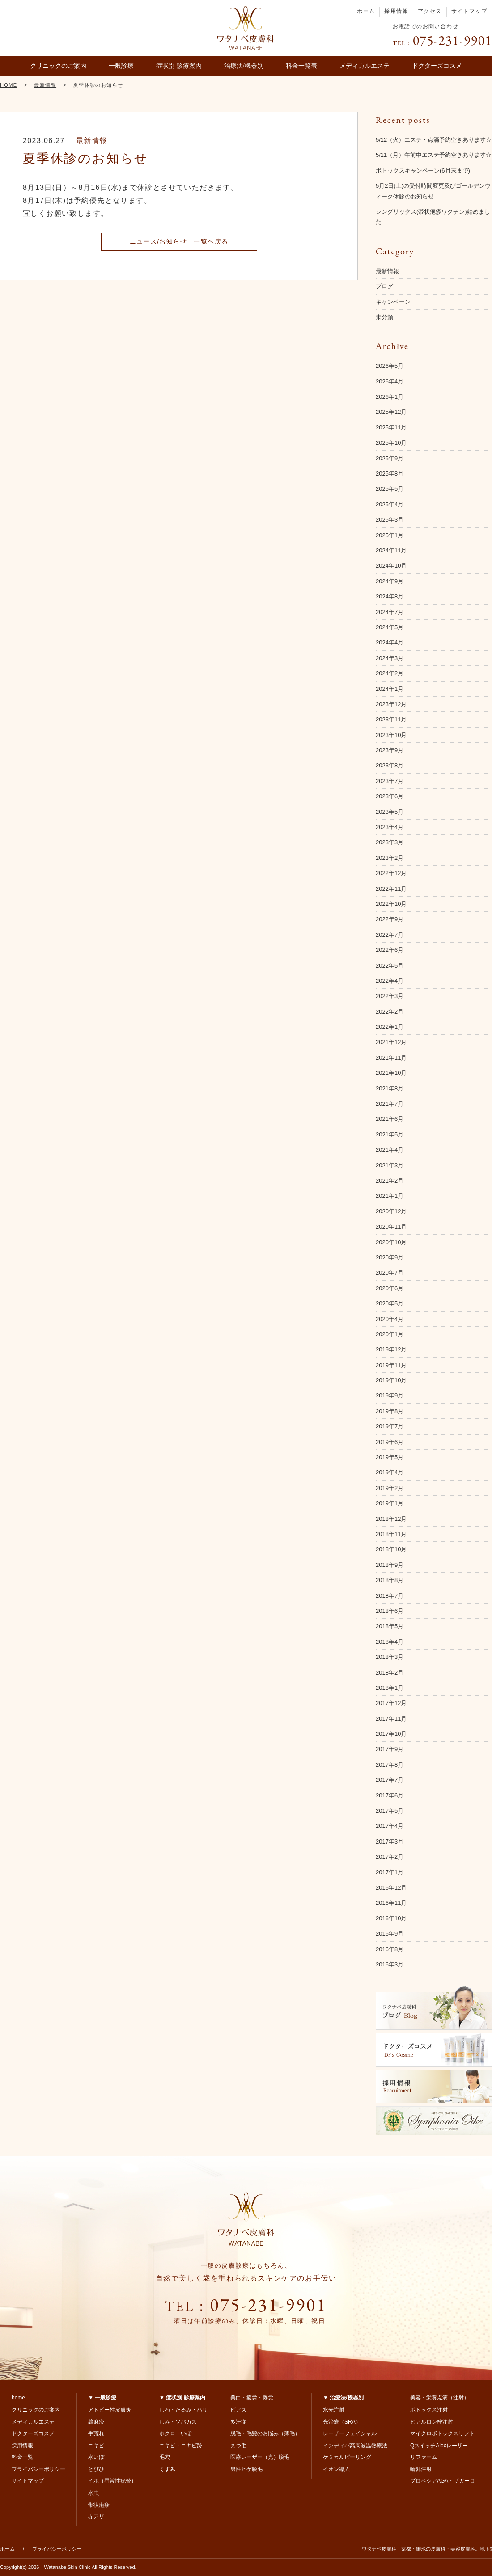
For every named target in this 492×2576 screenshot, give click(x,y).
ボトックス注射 (429, 2410)
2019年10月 (391, 1380)
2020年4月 (389, 1319)
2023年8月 (389, 765)
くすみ (167, 2469)
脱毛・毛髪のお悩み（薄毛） (265, 2433)
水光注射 (333, 2410)
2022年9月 (389, 919)
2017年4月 (389, 1826)
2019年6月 (389, 1442)
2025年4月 (389, 504)
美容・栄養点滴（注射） (439, 2398)
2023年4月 (389, 827)
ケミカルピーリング (347, 2457)
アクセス (430, 11)
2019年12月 (391, 1349)
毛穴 (164, 2457)
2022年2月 (389, 1011)
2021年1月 (389, 1195)
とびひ (96, 2469)
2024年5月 (389, 627)
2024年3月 (389, 658)
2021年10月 (391, 1072)
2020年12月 (391, 1211)
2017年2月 (389, 1856)
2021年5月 (389, 1134)
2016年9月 (389, 1933)
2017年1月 (389, 1872)
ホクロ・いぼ (175, 2433)
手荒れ (96, 2433)
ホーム (366, 11)
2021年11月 (391, 1057)
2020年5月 (389, 1303)
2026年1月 (389, 396)
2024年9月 (389, 581)
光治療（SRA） (342, 2422)
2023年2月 (389, 857)
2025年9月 (389, 458)
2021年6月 (389, 1118)
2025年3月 (389, 519)
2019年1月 (389, 1503)
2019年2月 (389, 1488)
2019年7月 (389, 1426)
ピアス (238, 2410)
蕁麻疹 (96, 2422)
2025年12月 (391, 411)
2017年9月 (389, 1749)
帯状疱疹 (99, 2505)
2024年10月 (391, 565)
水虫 (93, 2493)
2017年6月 (389, 1795)
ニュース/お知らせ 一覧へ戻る (179, 241)
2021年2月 (389, 1180)
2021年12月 (391, 1042)
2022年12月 (391, 873)
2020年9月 (389, 1257)
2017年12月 (391, 1703)
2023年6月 (389, 796)
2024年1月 (389, 689)
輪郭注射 (421, 2469)
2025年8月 (389, 473)
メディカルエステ (364, 66)
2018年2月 (389, 1672)
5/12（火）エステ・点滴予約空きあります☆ (434, 139)
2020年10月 (391, 1242)
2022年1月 (389, 1026)
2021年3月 (389, 1165)
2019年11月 (391, 1365)
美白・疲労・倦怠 (251, 2398)
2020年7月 (389, 1272)
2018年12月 (391, 1518)
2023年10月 (391, 735)
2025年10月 (391, 442)
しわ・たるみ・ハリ (183, 2410)
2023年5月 (389, 811)
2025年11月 (391, 427)
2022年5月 (389, 965)
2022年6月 (389, 950)
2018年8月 (389, 1580)
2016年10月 (391, 1918)
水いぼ (96, 2457)
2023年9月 (389, 750)
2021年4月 (389, 1149)
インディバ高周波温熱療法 (355, 2445)
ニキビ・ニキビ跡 (180, 2445)
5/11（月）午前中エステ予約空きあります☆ (434, 155)
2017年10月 (391, 1733)
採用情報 (396, 11)
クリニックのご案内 (58, 66)
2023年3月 (389, 842)
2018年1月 (389, 1687)
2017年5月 (389, 1810)
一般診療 (121, 66)
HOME (8, 85)
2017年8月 (389, 1764)
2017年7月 (389, 1779)
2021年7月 (389, 1103)
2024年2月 (389, 673)
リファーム (423, 2457)
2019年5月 (389, 1457)
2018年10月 (391, 1549)
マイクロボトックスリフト (442, 2433)
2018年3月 (389, 1657)
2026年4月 (389, 381)
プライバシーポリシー (38, 2469)
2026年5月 (389, 365)
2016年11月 (391, 1902)
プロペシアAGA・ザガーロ (442, 2481)
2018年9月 (389, 1565)
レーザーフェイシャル (350, 2433)
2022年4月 (389, 980)
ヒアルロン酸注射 (431, 2422)
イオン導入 (336, 2469)
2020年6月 (389, 1288)
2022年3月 (389, 996)
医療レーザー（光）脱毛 (259, 2457)
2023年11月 (391, 719)
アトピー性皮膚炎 (109, 2410)
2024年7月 (389, 612)
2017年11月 (391, 1718)
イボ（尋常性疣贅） (112, 2481)
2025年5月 (389, 488)
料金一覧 (22, 2457)
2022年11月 (391, 888)
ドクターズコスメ (437, 66)
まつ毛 (238, 2445)
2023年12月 (391, 704)
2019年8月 (389, 1411)
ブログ (384, 286)
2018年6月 (389, 1611)
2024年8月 (389, 596)
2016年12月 (391, 1887)
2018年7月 (389, 1595)
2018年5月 (389, 1626)
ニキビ (96, 2445)
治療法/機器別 (243, 66)
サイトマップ (469, 11)
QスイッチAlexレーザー (439, 2445)
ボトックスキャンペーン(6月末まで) (423, 170)
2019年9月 (389, 1395)
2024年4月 (389, 642)
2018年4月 (389, 1641)
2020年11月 (391, 1226)
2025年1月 (389, 535)
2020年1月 (389, 1334)
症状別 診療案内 (179, 66)
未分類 (384, 317)
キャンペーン (393, 302)
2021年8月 (389, 1088)
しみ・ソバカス (178, 2422)
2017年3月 (389, 1841)
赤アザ (96, 2516)
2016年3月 (389, 1964)
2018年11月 (391, 1534)
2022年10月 (391, 904)
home (18, 2398)
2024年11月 (391, 550)
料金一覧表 (301, 66)
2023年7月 (389, 781)
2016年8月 (389, 1949)
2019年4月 (389, 1472)
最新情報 (45, 85)
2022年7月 (389, 934)
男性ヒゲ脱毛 (246, 2469)
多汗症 (238, 2422)
